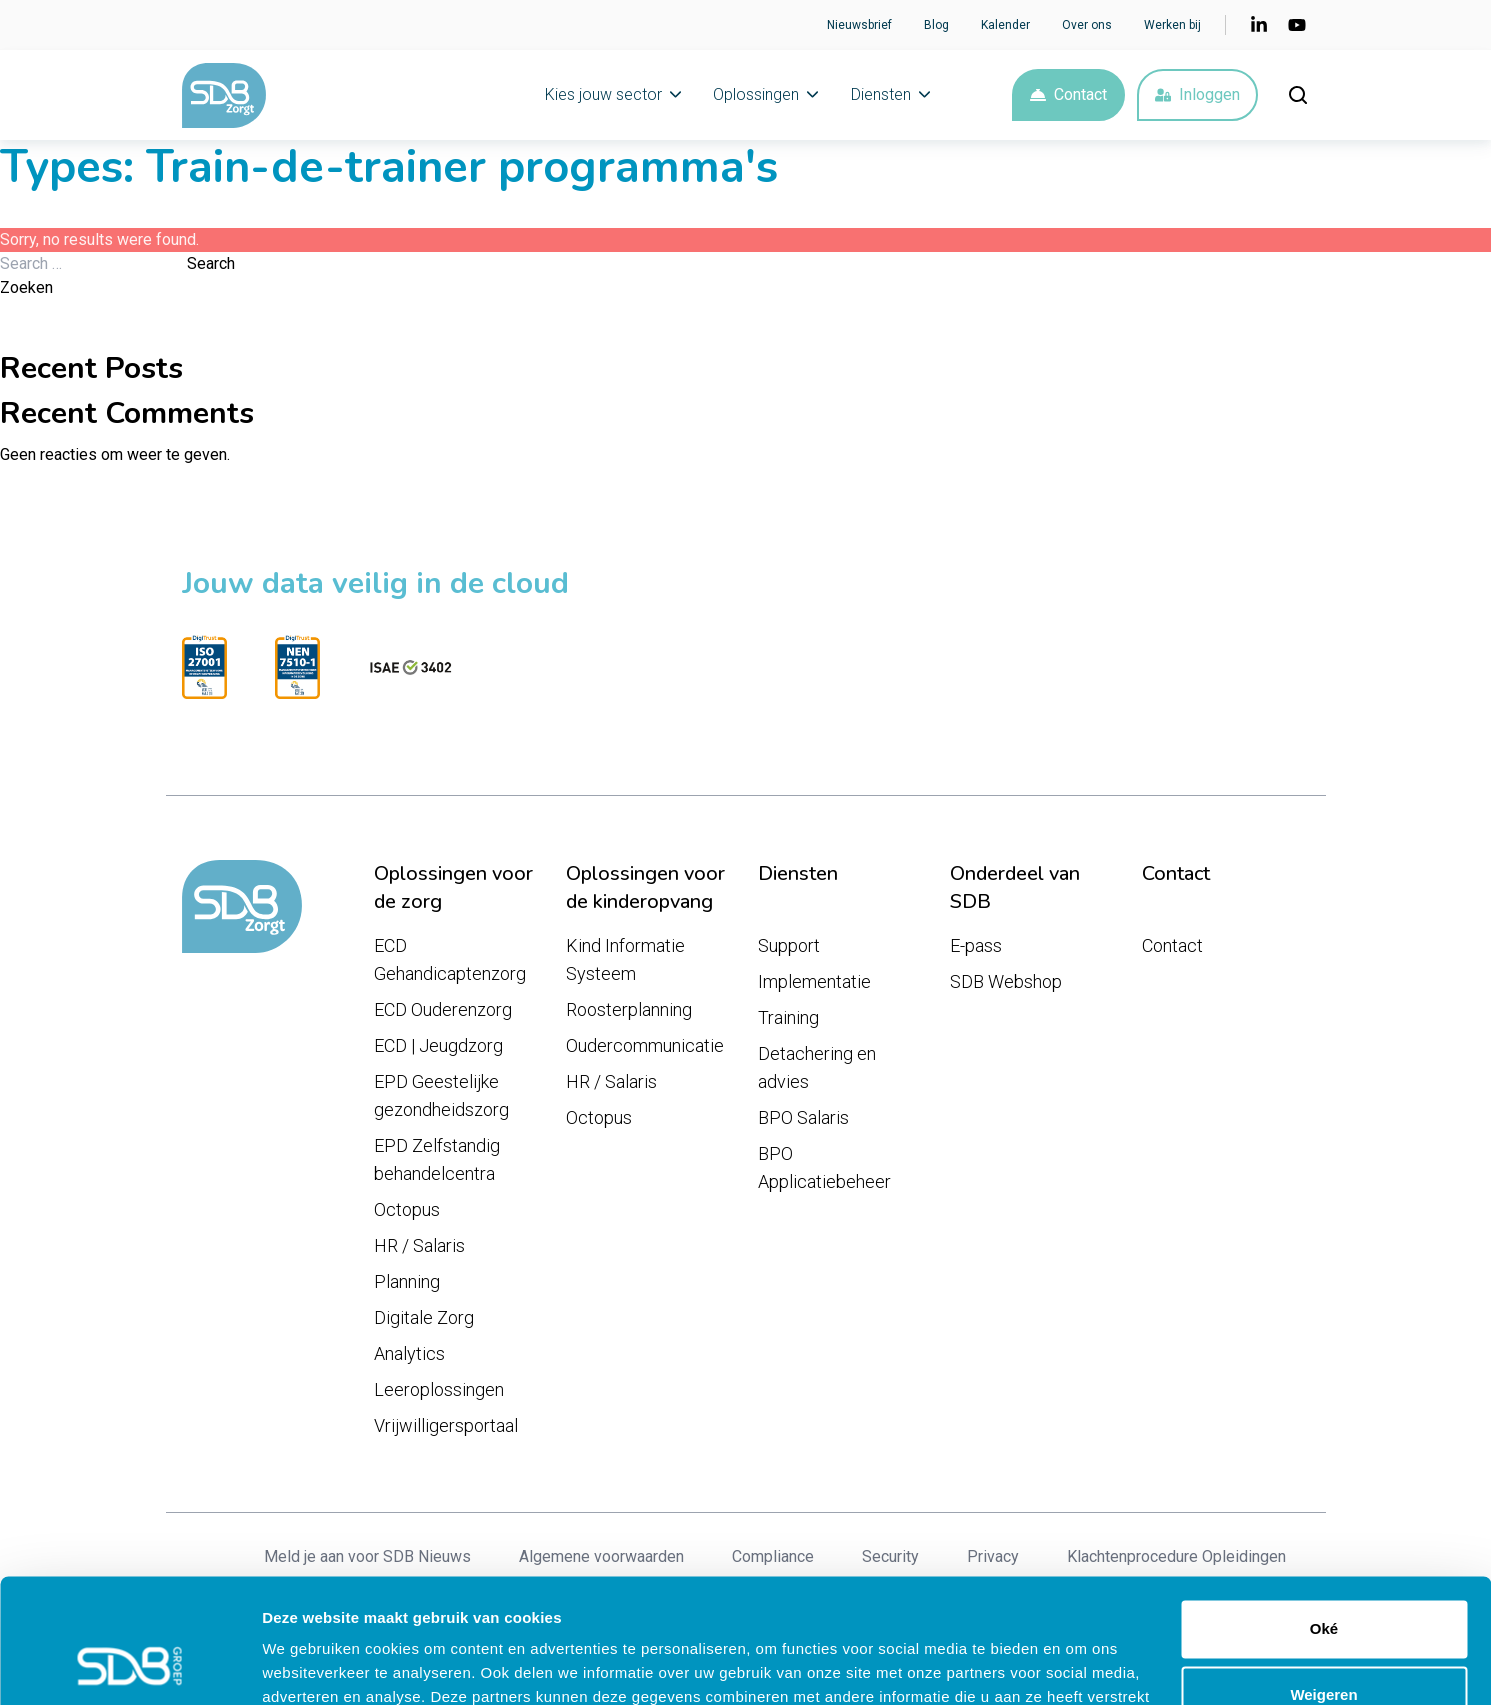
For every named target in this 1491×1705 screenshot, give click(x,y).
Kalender (1005, 25)
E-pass (976, 945)
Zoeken (26, 287)
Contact (1068, 94)
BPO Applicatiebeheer (824, 1167)
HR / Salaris (419, 1245)
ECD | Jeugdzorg (438, 1045)
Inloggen (1197, 94)
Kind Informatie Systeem (625, 959)
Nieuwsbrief (859, 25)
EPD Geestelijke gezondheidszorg (441, 1095)
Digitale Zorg (424, 1317)
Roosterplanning (629, 1009)
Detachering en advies (817, 1067)
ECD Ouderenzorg (443, 1009)
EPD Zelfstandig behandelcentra (437, 1159)
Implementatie (814, 981)
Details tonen (309, 1665)
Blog (936, 25)
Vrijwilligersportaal (446, 1425)
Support (789, 945)
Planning (407, 1281)
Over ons (1087, 25)
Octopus (407, 1209)
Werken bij (1172, 25)
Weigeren (1323, 1583)
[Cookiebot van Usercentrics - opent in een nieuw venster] (129, 1666)
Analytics (409, 1353)
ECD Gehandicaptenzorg (450, 959)
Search (211, 263)
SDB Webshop (1006, 981)
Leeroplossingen (439, 1389)
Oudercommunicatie (645, 1045)
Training (788, 1017)
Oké (1324, 1518)
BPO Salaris (803, 1117)
